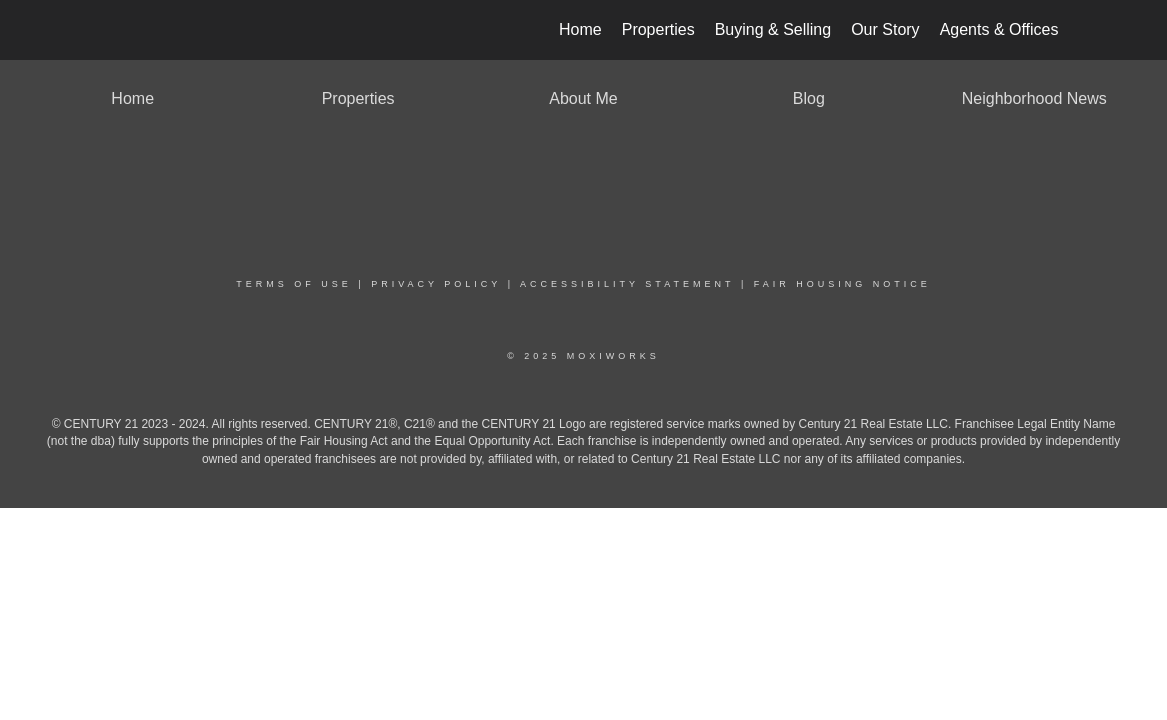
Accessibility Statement (627, 284)
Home (580, 29)
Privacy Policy (436, 284)
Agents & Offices (999, 29)
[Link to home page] (109, 30)
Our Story (885, 29)
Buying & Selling (773, 29)
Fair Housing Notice (842, 284)
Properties (658, 29)
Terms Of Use (294, 284)
